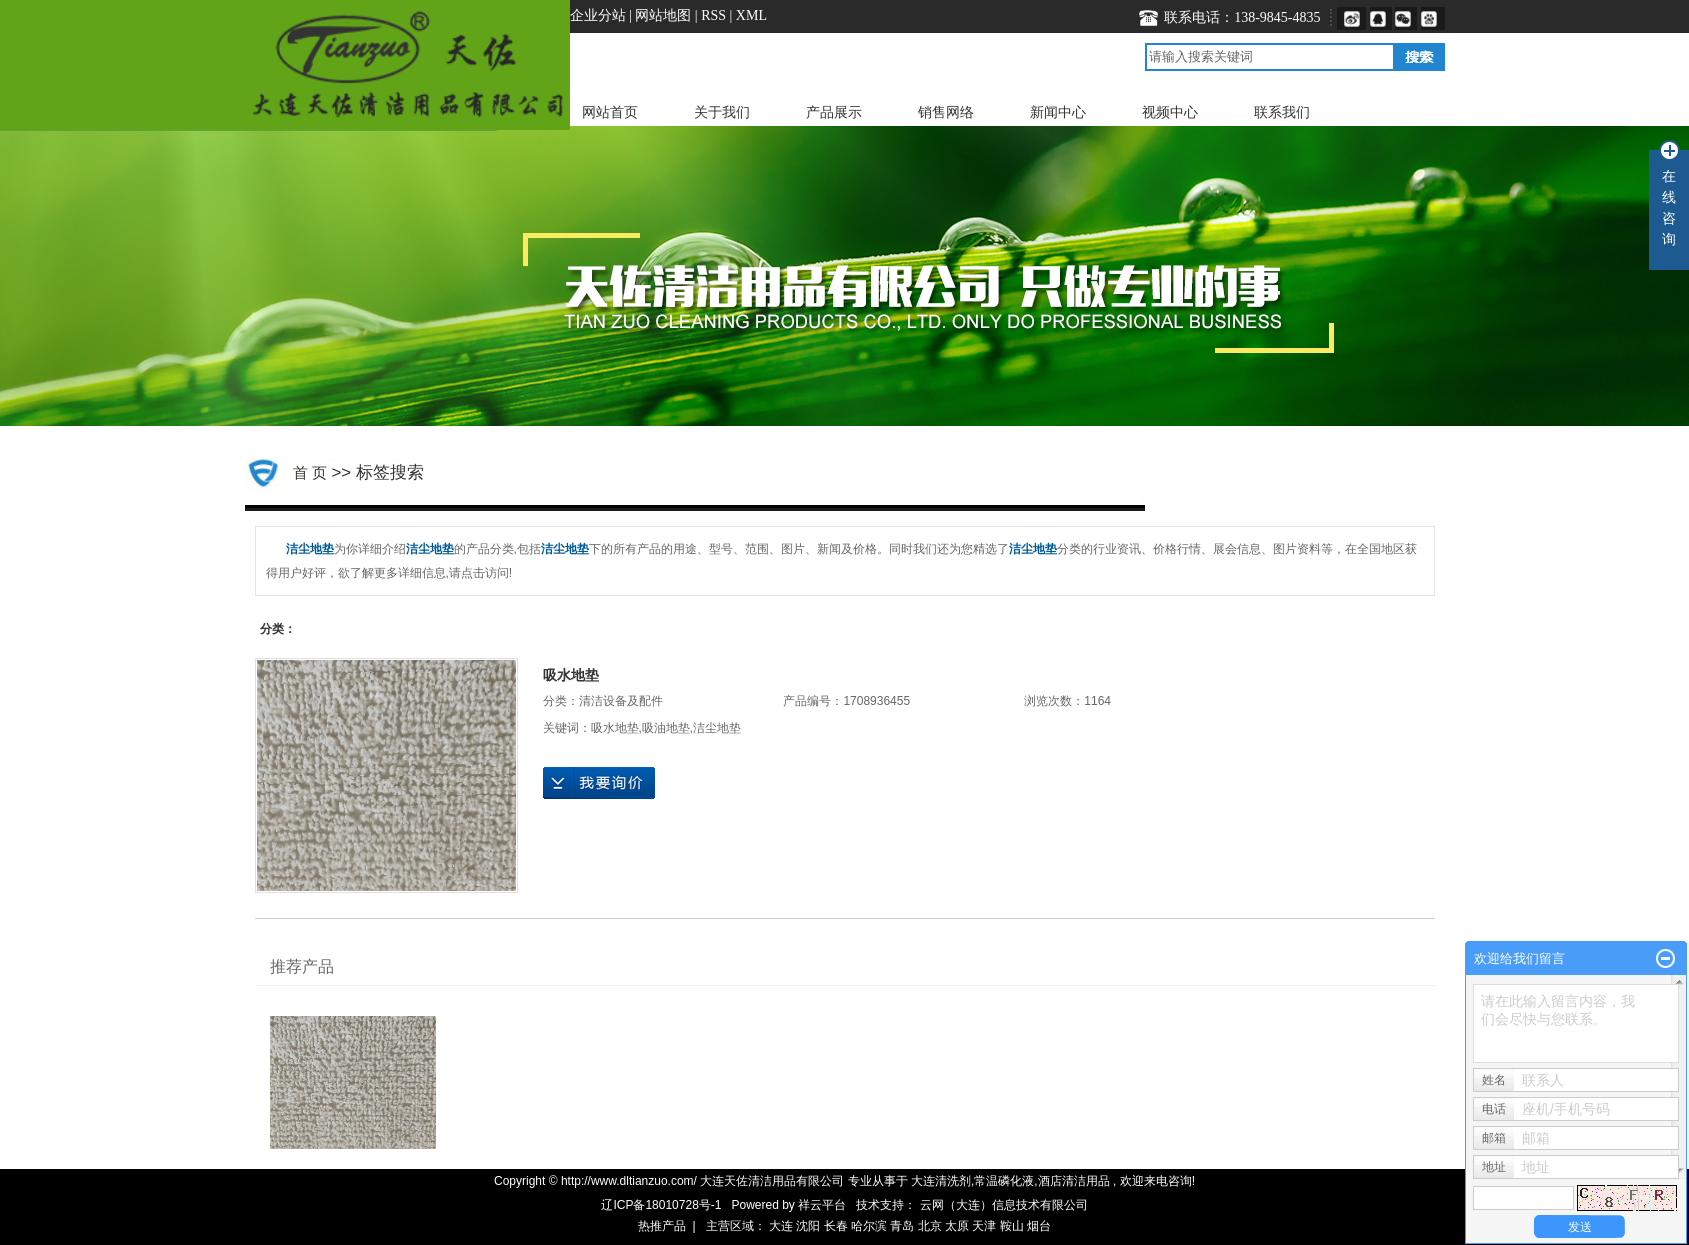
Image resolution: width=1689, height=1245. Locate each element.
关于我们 (722, 112)
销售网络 (946, 112)
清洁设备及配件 (621, 701)
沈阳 (808, 1226)
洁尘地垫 (717, 728)
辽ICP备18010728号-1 (661, 1205)
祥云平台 (822, 1205)
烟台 (1039, 1226)
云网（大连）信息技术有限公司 (1004, 1205)
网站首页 (610, 112)
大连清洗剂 (941, 1181)
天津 (984, 1226)
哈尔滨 (869, 1226)
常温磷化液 (1004, 1181)
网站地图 (665, 15)
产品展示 (834, 112)
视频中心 (1170, 112)
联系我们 (1282, 112)
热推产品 (662, 1226)
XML (751, 15)
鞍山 (1012, 1226)
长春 (836, 1226)
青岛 (902, 1226)
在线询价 (599, 783)
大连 (781, 1226)
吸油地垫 (666, 728)
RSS (713, 15)
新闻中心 (1058, 112)
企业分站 (598, 15)
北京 (930, 1226)
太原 (957, 1226)
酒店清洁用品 (1074, 1181)
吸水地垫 (571, 675)
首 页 (310, 472)
